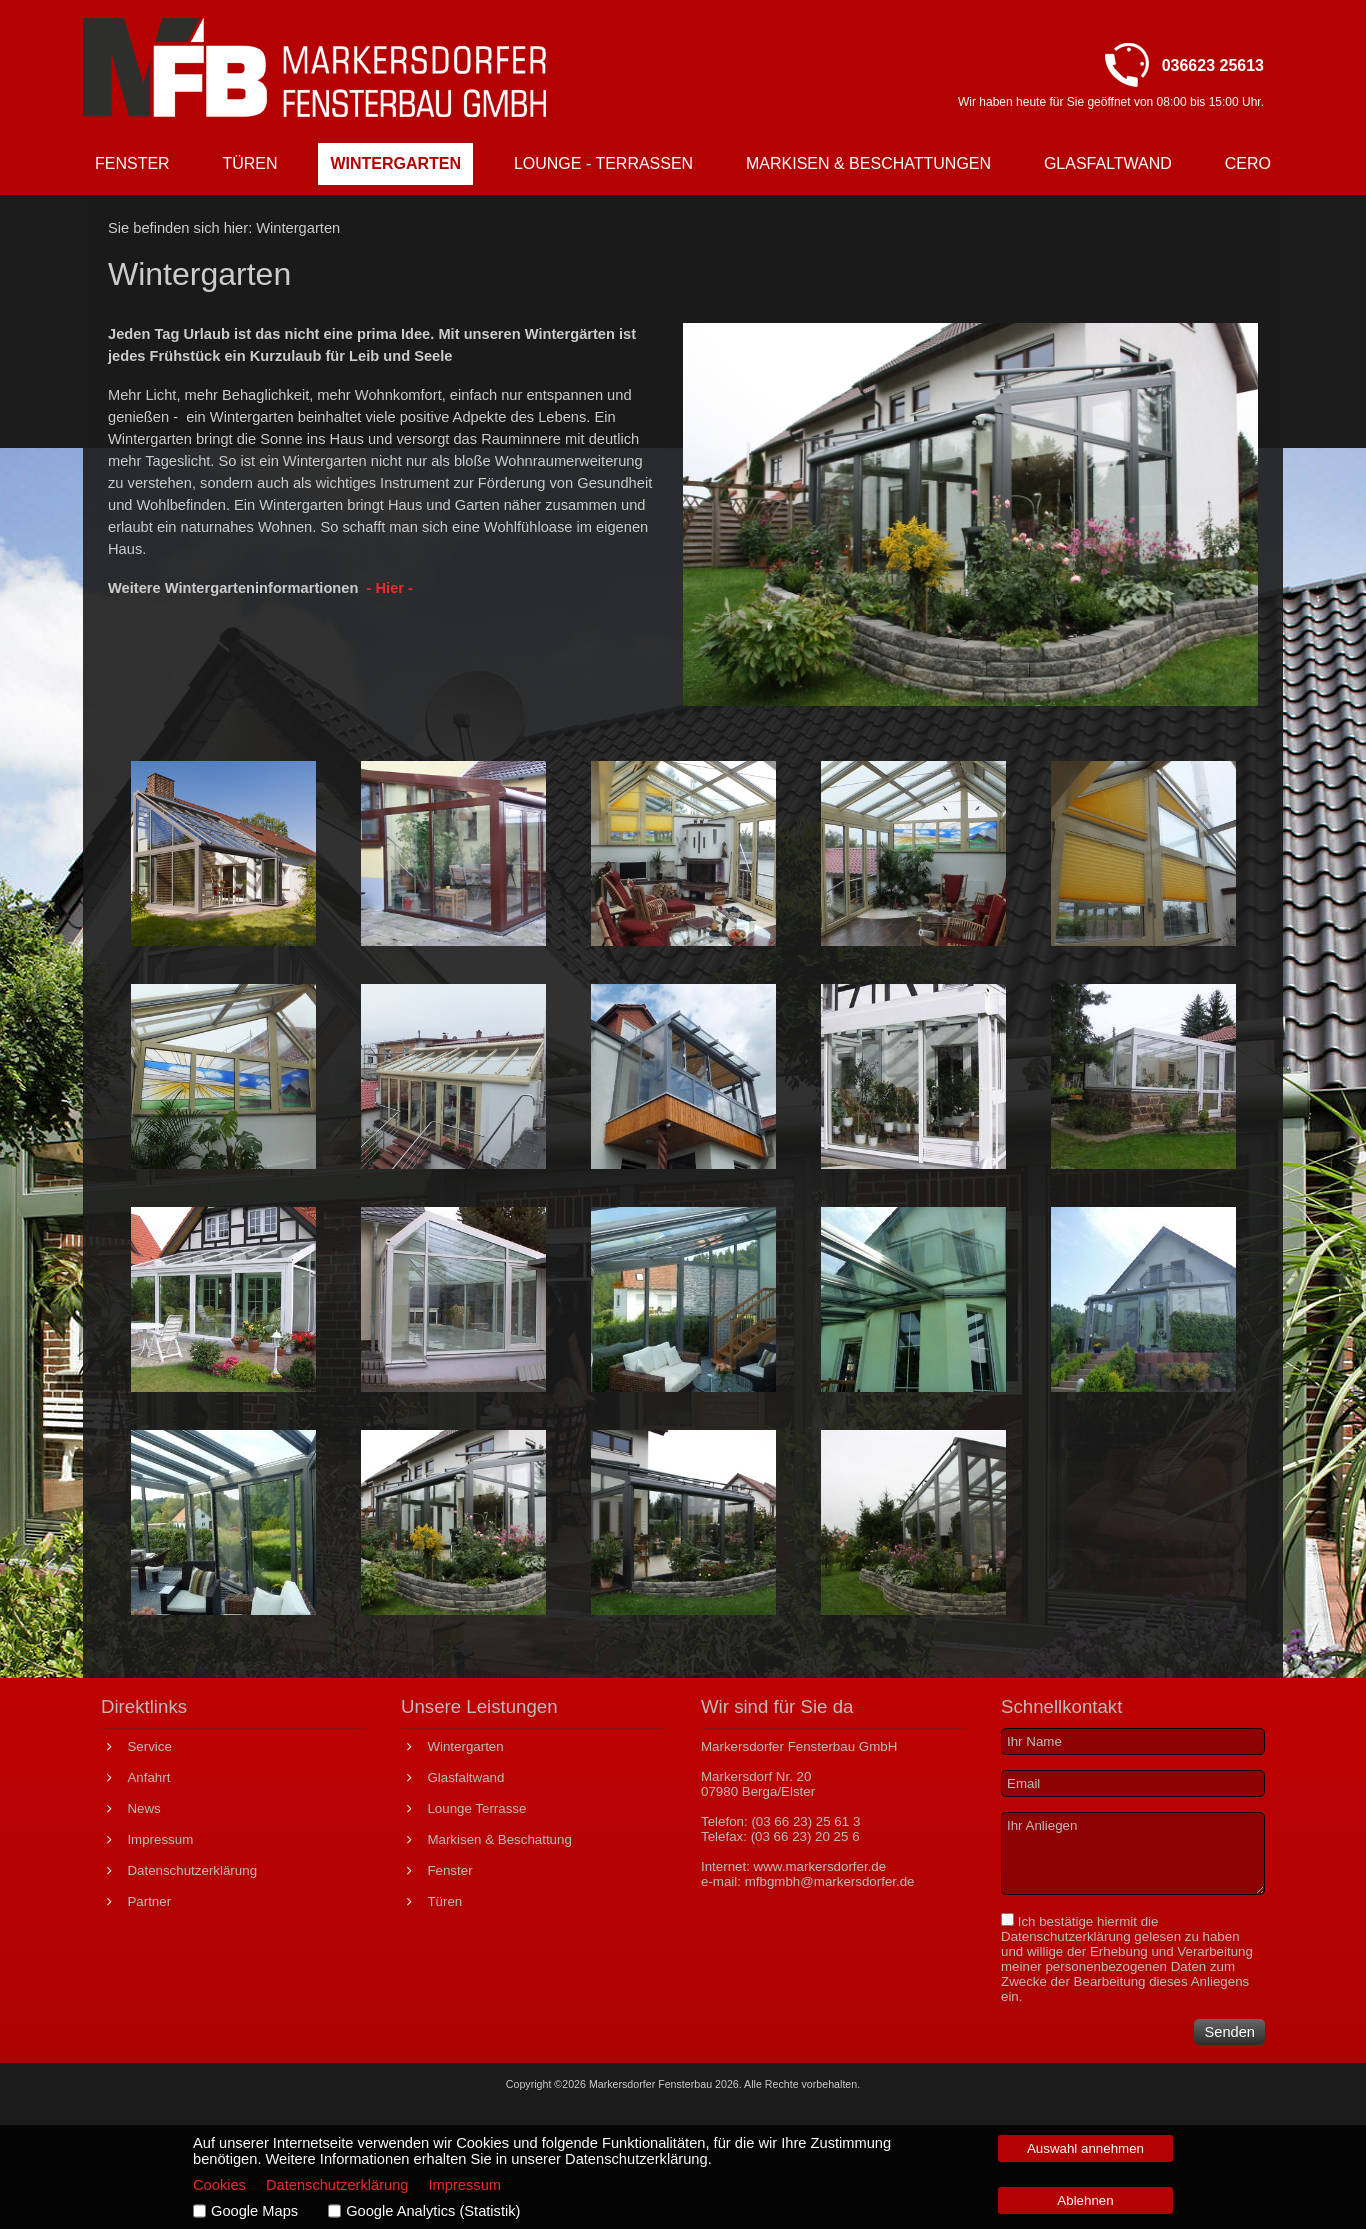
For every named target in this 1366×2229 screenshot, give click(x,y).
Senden (1229, 2032)
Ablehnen (1085, 2200)
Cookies (219, 2185)
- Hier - (388, 588)
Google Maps (254, 2211)
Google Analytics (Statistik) (433, 2211)
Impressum (465, 2185)
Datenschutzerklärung (1066, 1936)
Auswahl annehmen (1085, 2148)
